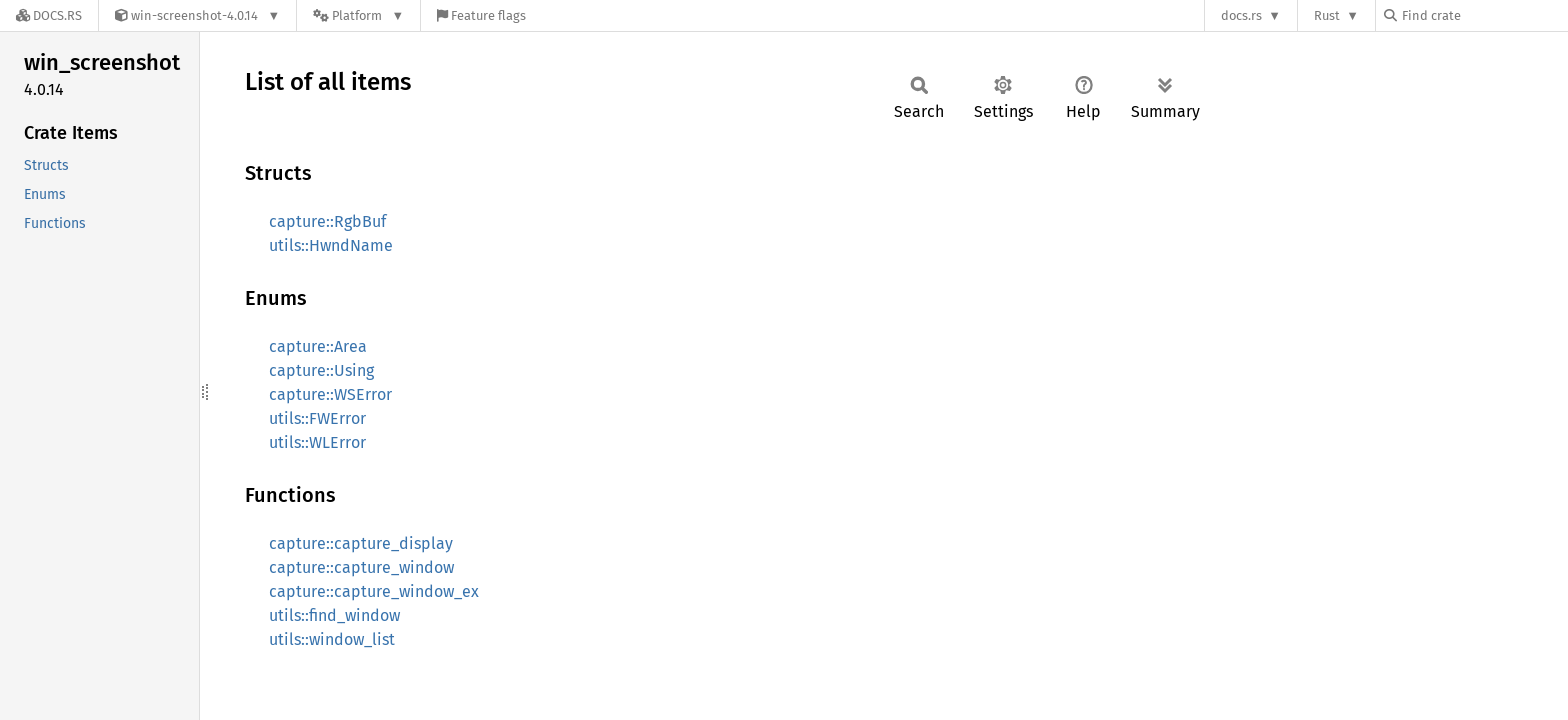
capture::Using (321, 370)
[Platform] (358, 15)
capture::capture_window (361, 567)
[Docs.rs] (49, 15)
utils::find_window (334, 615)
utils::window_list (332, 639)
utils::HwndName (331, 245)
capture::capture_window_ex (374, 591)
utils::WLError (317, 442)
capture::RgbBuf (327, 221)
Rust (1327, 15)
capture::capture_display (361, 543)
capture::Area (318, 346)
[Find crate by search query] (1484, 15)
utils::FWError (317, 418)
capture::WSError (330, 394)
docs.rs (1241, 15)
